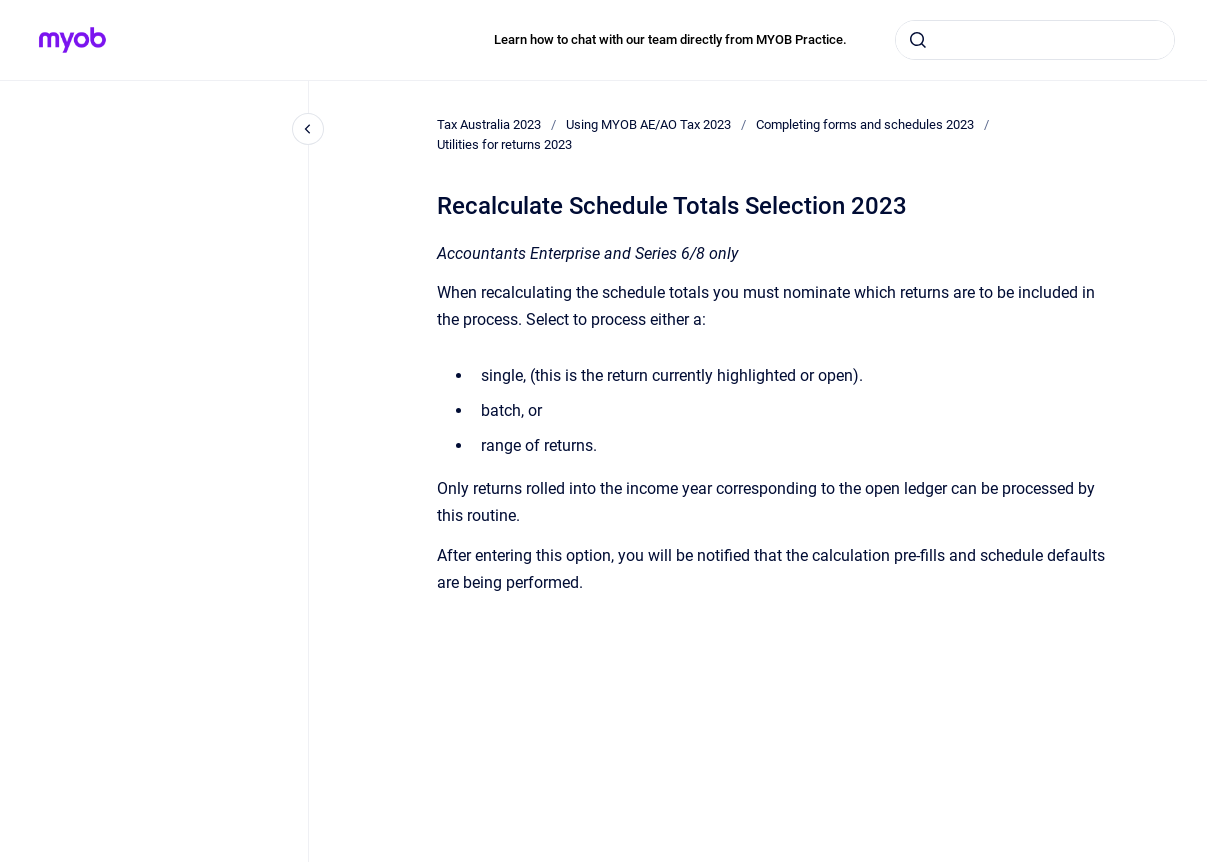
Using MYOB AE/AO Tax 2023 (648, 124)
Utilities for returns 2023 (504, 144)
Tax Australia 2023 (489, 124)
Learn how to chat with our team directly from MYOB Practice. (670, 39)
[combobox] (1035, 40)
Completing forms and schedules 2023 (865, 124)
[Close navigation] (308, 129)
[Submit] (918, 40)
